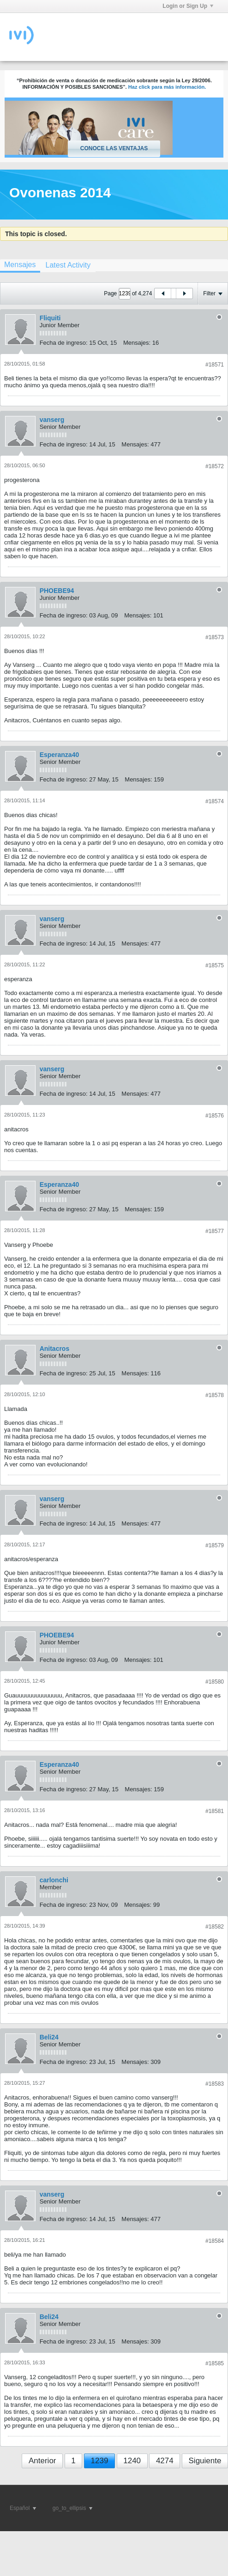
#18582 (214, 1926)
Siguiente (205, 2460)
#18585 (214, 2363)
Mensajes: (136, 342)
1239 (99, 2460)
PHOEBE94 (57, 590)
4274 (165, 2460)
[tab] (68, 265)
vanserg (52, 419)
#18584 (214, 2241)
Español (23, 2508)
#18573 (214, 637)
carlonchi (54, 1880)
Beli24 (49, 2037)
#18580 (214, 1682)
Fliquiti (50, 318)
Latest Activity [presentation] (67, 265)
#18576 (214, 1115)
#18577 (214, 1231)
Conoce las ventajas (114, 148)
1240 (132, 2460)
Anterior (42, 2460)
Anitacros (55, 1348)
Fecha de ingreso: (64, 342)
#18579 (214, 1545)
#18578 (214, 1395)
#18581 (214, 1811)
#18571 (214, 364)
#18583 (214, 2084)
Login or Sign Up (187, 6)
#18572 (214, 466)
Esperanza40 (59, 754)
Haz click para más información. (167, 87)
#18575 (214, 965)
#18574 (214, 801)
